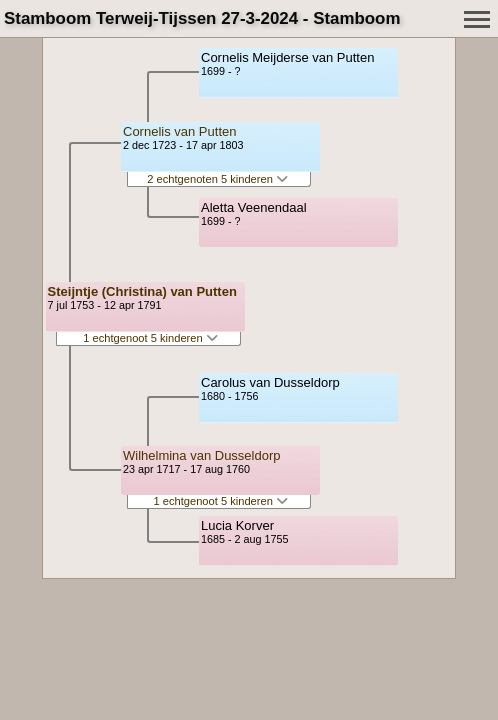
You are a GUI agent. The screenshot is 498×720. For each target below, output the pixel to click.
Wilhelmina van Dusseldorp (202, 455)
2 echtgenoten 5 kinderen (217, 179)
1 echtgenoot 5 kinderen (150, 338)
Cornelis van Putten (179, 131)
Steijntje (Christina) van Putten (142, 291)
